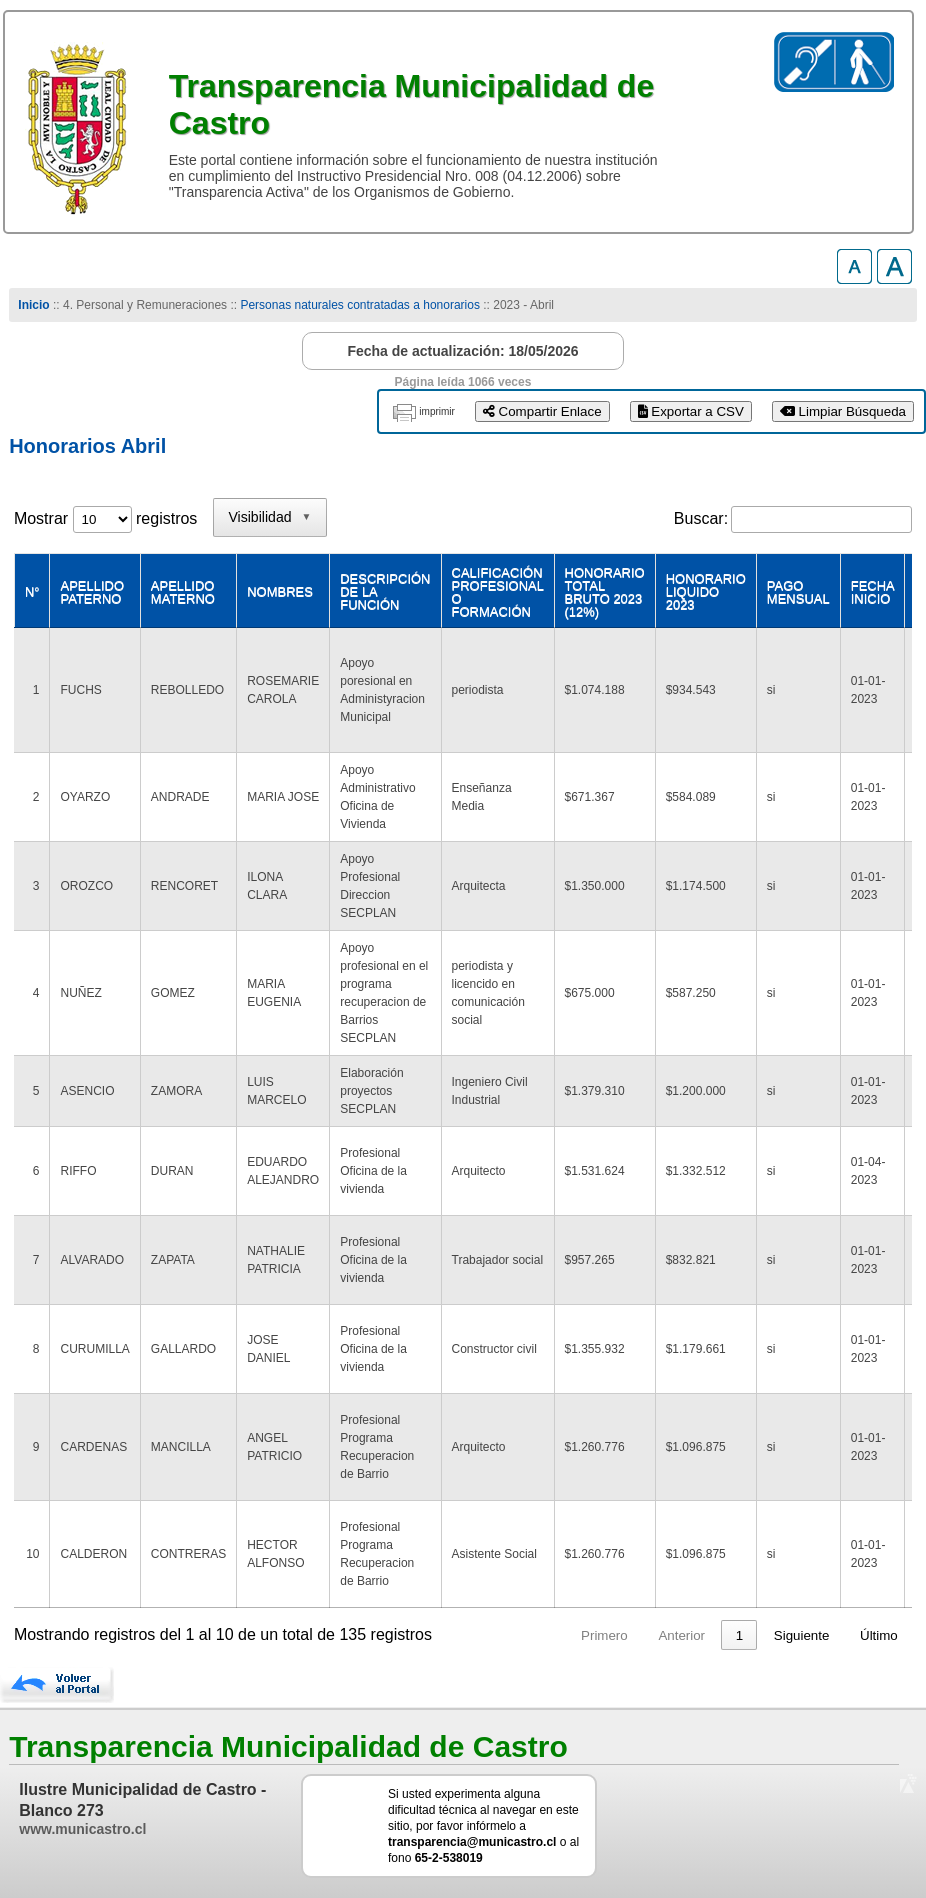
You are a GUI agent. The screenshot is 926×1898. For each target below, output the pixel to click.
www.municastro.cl (82, 1829)
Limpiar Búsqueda (843, 411)
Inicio (33, 305)
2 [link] (691, 1635)
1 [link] (653, 1635)
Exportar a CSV (691, 411)
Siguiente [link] (802, 1635)
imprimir (437, 411)
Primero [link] (518, 1635)
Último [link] (879, 1635)
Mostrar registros (105, 518)
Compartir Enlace (542, 411)
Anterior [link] (595, 1635)
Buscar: (701, 518)
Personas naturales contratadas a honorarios (359, 305)
